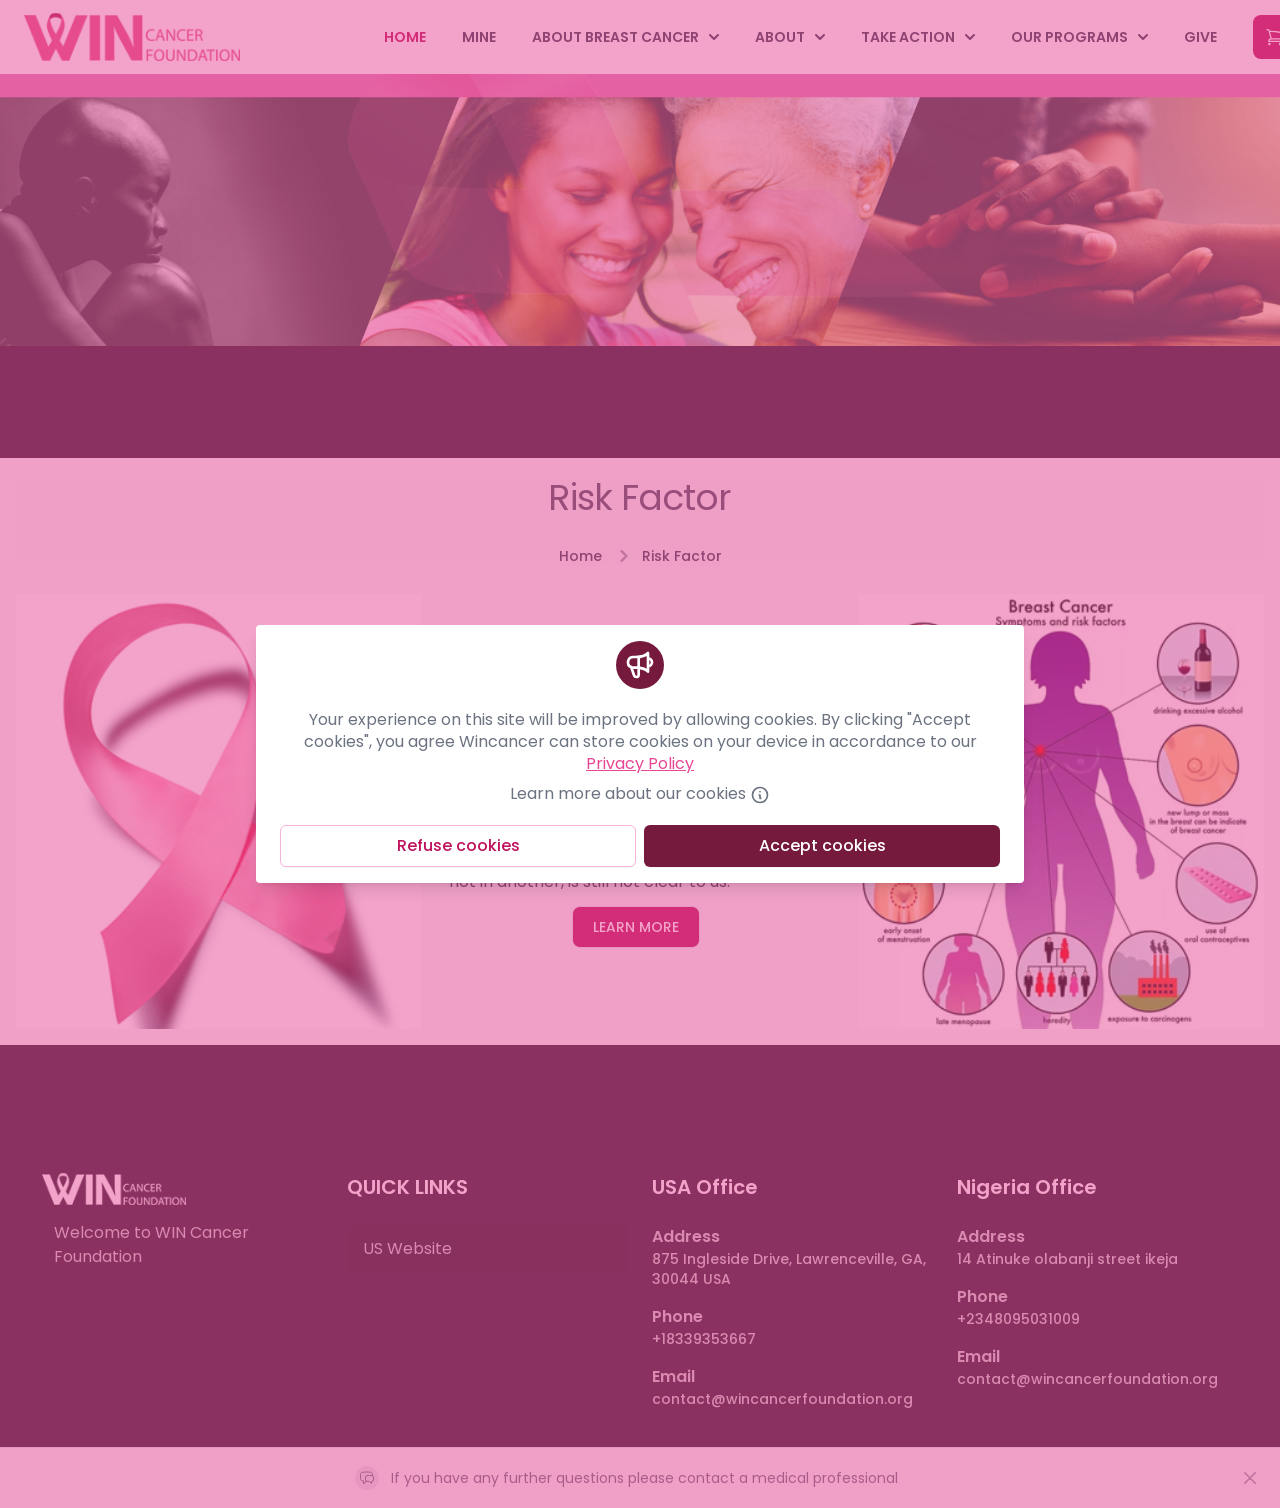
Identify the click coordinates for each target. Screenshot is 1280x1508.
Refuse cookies (458, 845)
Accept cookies (822, 845)
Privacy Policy (640, 763)
